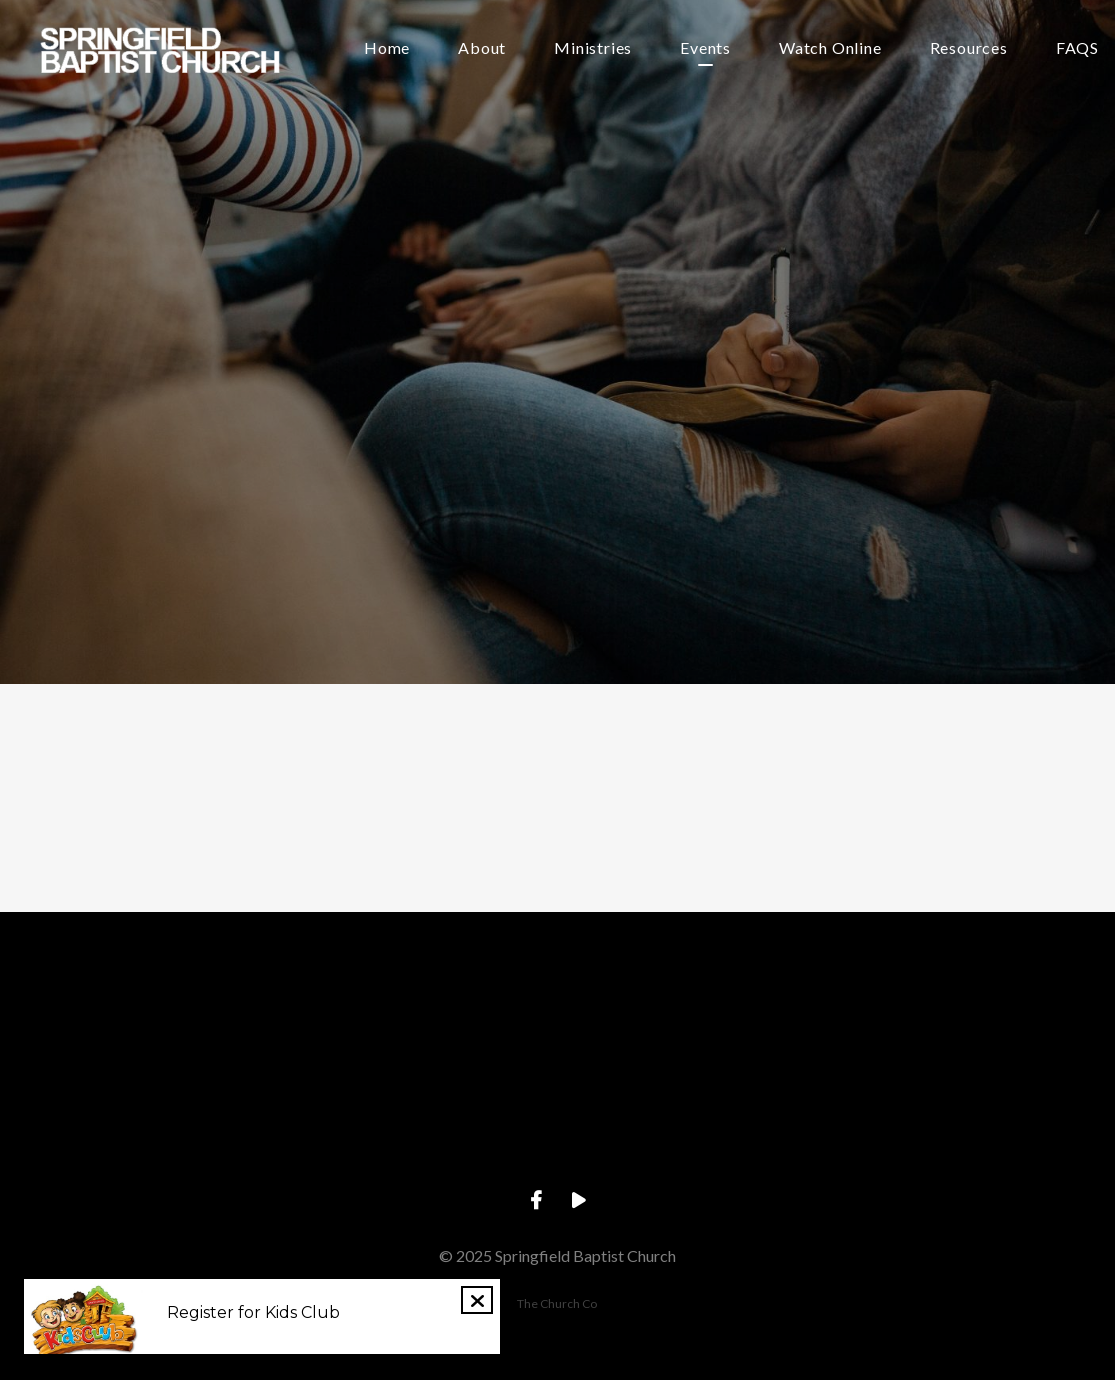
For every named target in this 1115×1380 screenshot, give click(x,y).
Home (387, 48)
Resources (969, 48)
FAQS (1077, 48)
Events (705, 48)
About (482, 48)
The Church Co (557, 1303)
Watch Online (830, 48)
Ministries (593, 48)
